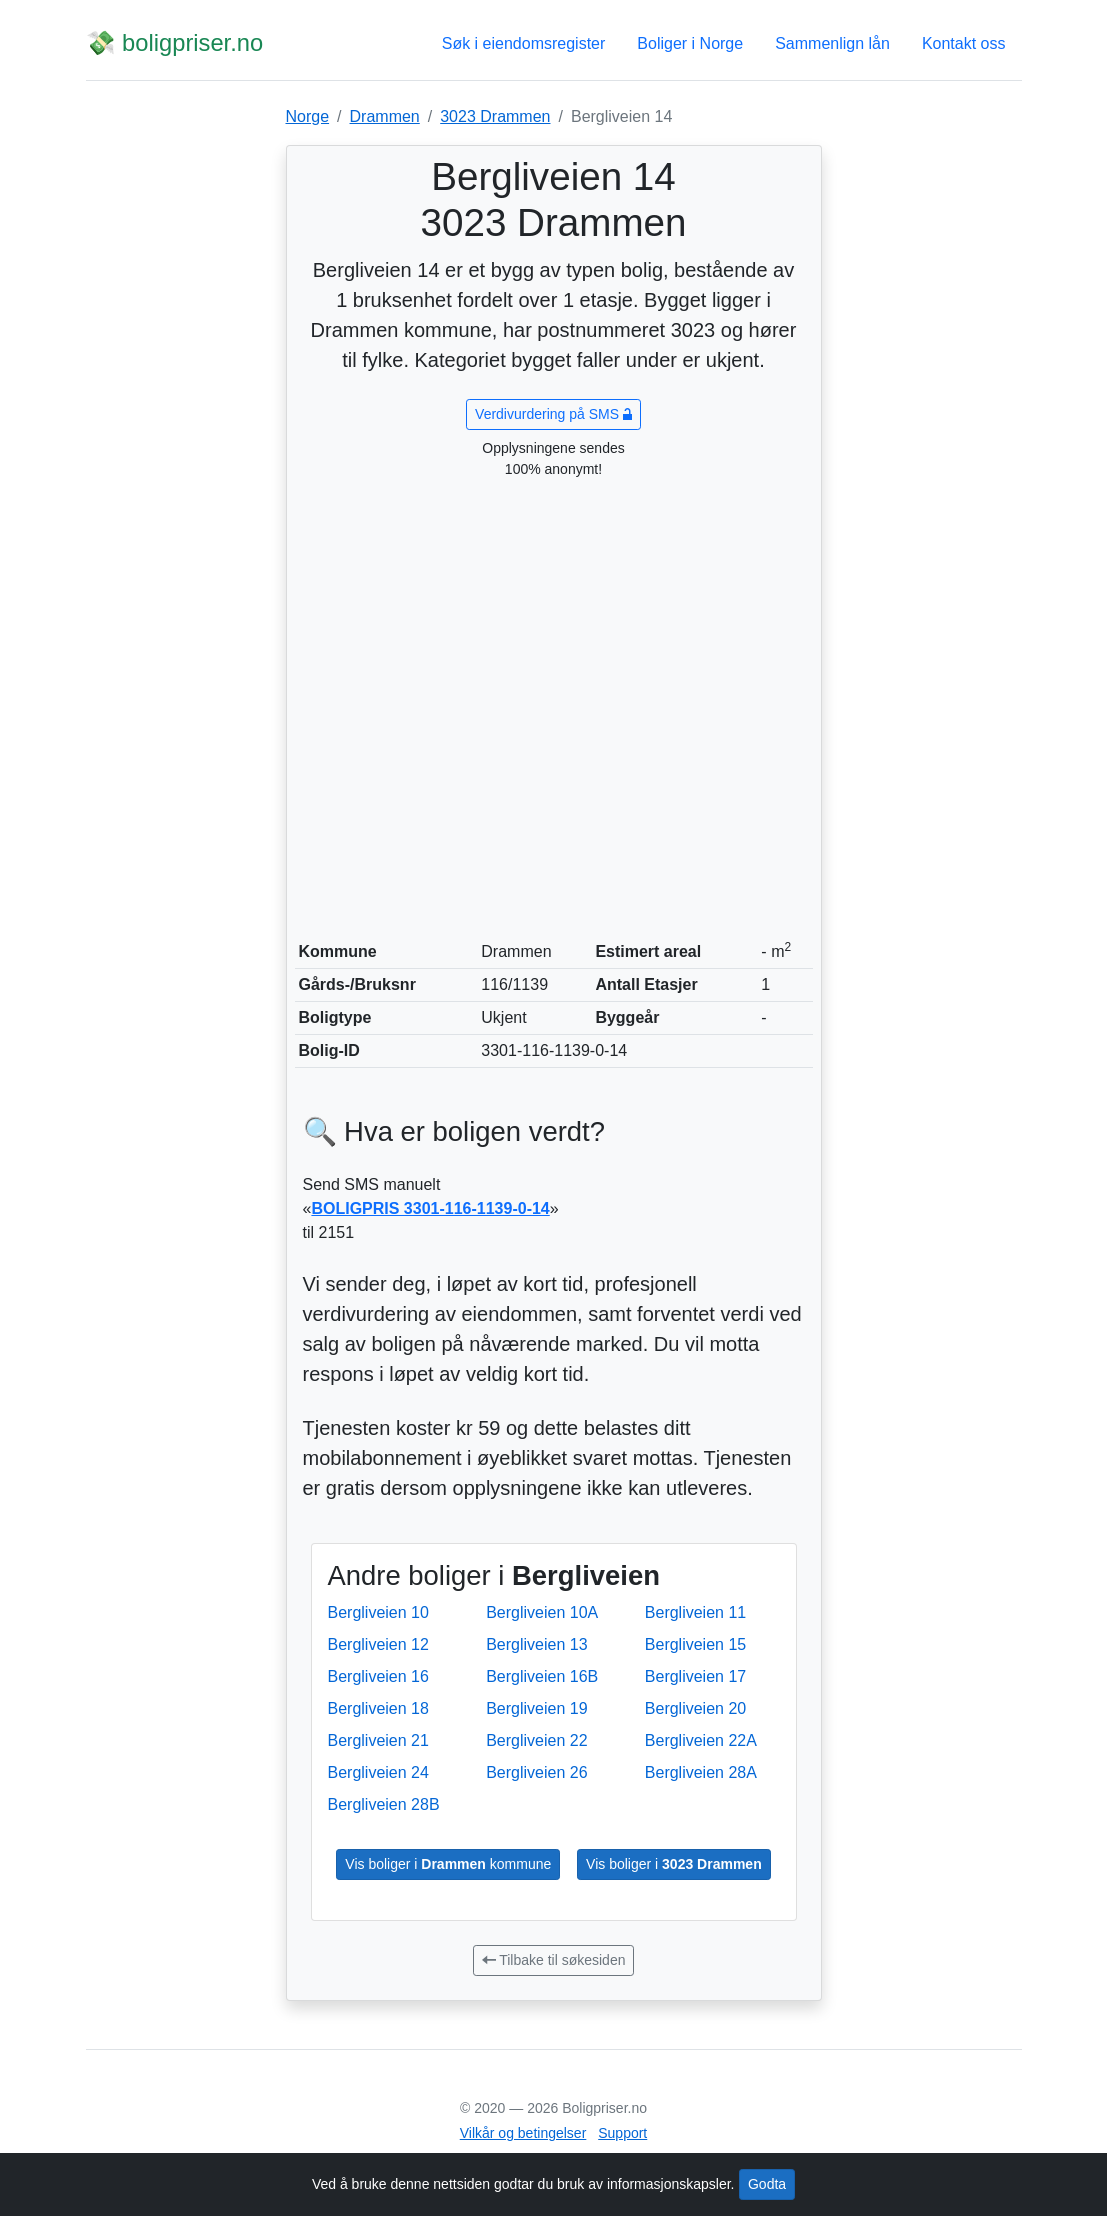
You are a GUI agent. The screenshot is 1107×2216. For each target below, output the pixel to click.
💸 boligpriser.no (175, 43)
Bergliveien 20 (695, 1708)
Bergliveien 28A (701, 1772)
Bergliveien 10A (542, 1612)
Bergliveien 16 (378, 1676)
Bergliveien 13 (536, 1644)
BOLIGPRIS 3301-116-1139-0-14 (430, 1208)
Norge (308, 116)
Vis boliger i (674, 1864)
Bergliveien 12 (378, 1644)
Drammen (385, 116)
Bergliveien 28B (384, 1804)
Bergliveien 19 (536, 1708)
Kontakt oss (964, 43)
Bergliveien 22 (536, 1740)
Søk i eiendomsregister (524, 43)
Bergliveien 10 (378, 1612)
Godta (767, 2184)
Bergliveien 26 (536, 1772)
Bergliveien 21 (378, 1740)
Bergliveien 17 (695, 1676)
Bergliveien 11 (695, 1612)
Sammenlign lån (832, 43)
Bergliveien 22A (701, 1740)
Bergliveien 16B (542, 1676)
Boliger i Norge (690, 43)
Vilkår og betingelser (523, 2133)
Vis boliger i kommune (448, 1864)
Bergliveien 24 (378, 1772)
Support (622, 2133)
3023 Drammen (495, 116)
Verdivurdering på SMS (553, 414)
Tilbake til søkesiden (554, 1960)
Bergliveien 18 (378, 1708)
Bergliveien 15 (695, 1644)
